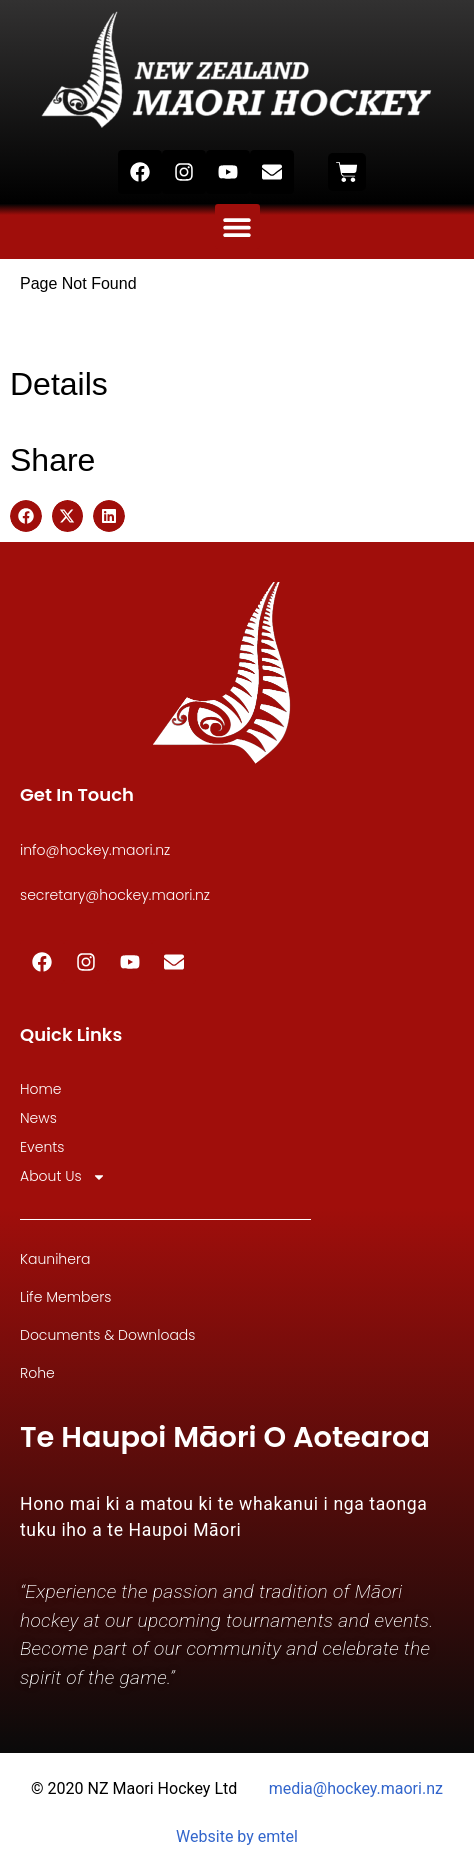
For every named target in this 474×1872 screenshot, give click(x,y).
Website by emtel (237, 1836)
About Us (63, 1176)
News (38, 1118)
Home (41, 1089)
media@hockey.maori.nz (356, 1788)
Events (42, 1147)
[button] (237, 226)
